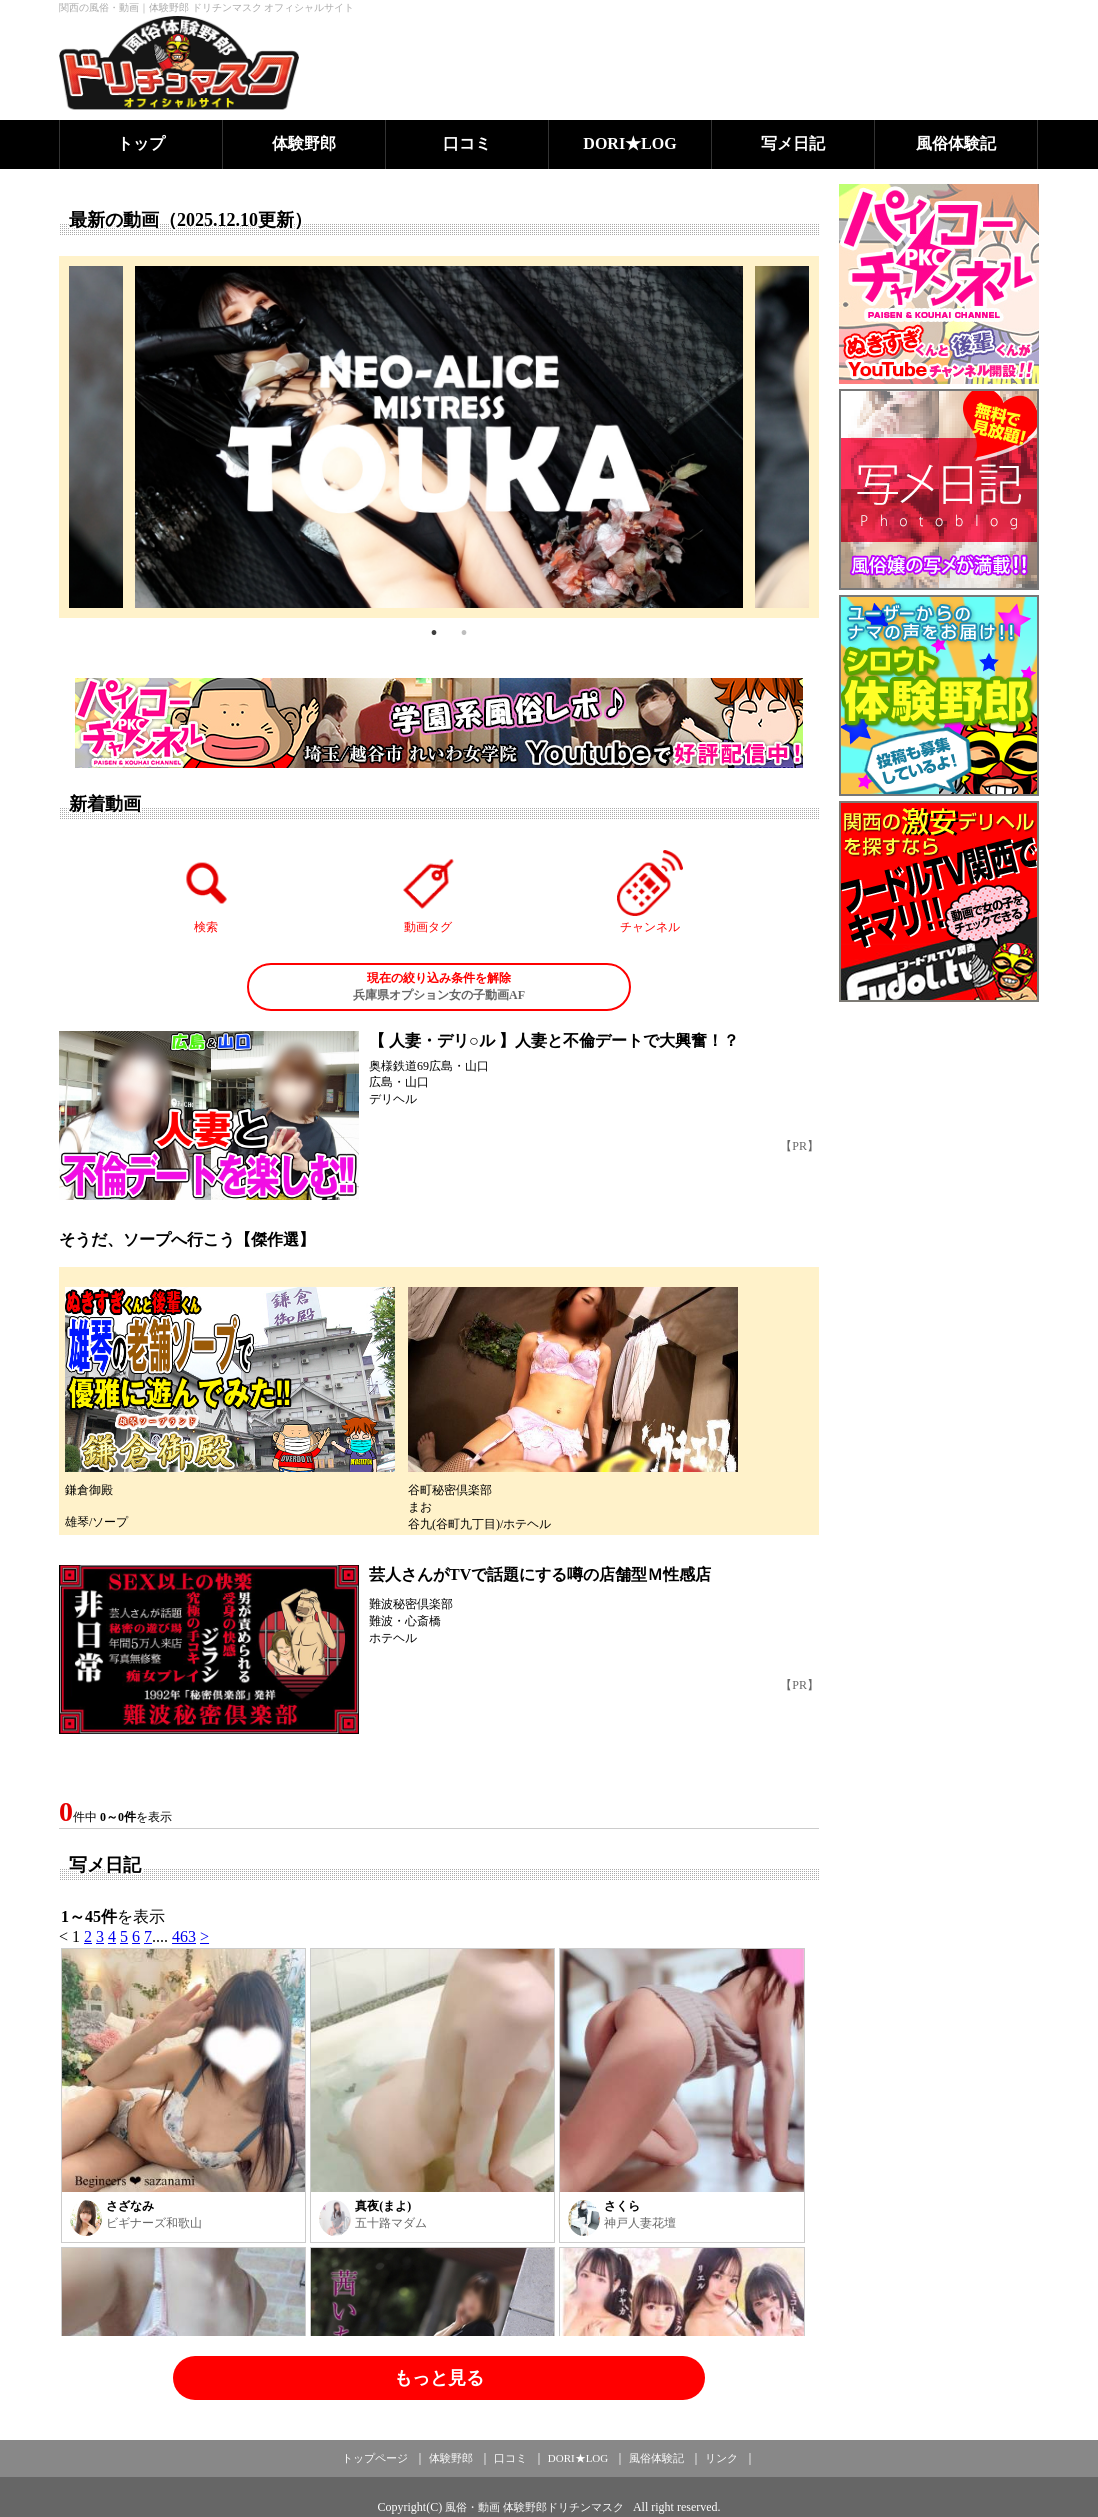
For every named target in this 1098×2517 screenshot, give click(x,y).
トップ (141, 143)
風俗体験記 (956, 143)
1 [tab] (434, 633)
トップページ (375, 2458)
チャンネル (650, 892)
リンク (721, 2458)
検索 (207, 892)
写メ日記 (793, 143)
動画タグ (428, 892)
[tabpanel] (439, 437)
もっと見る (439, 2378)
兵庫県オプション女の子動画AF (439, 986)
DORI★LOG (629, 143)
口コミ (467, 143)
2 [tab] (464, 633)
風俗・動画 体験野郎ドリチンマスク (534, 2507)
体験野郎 (304, 143)
